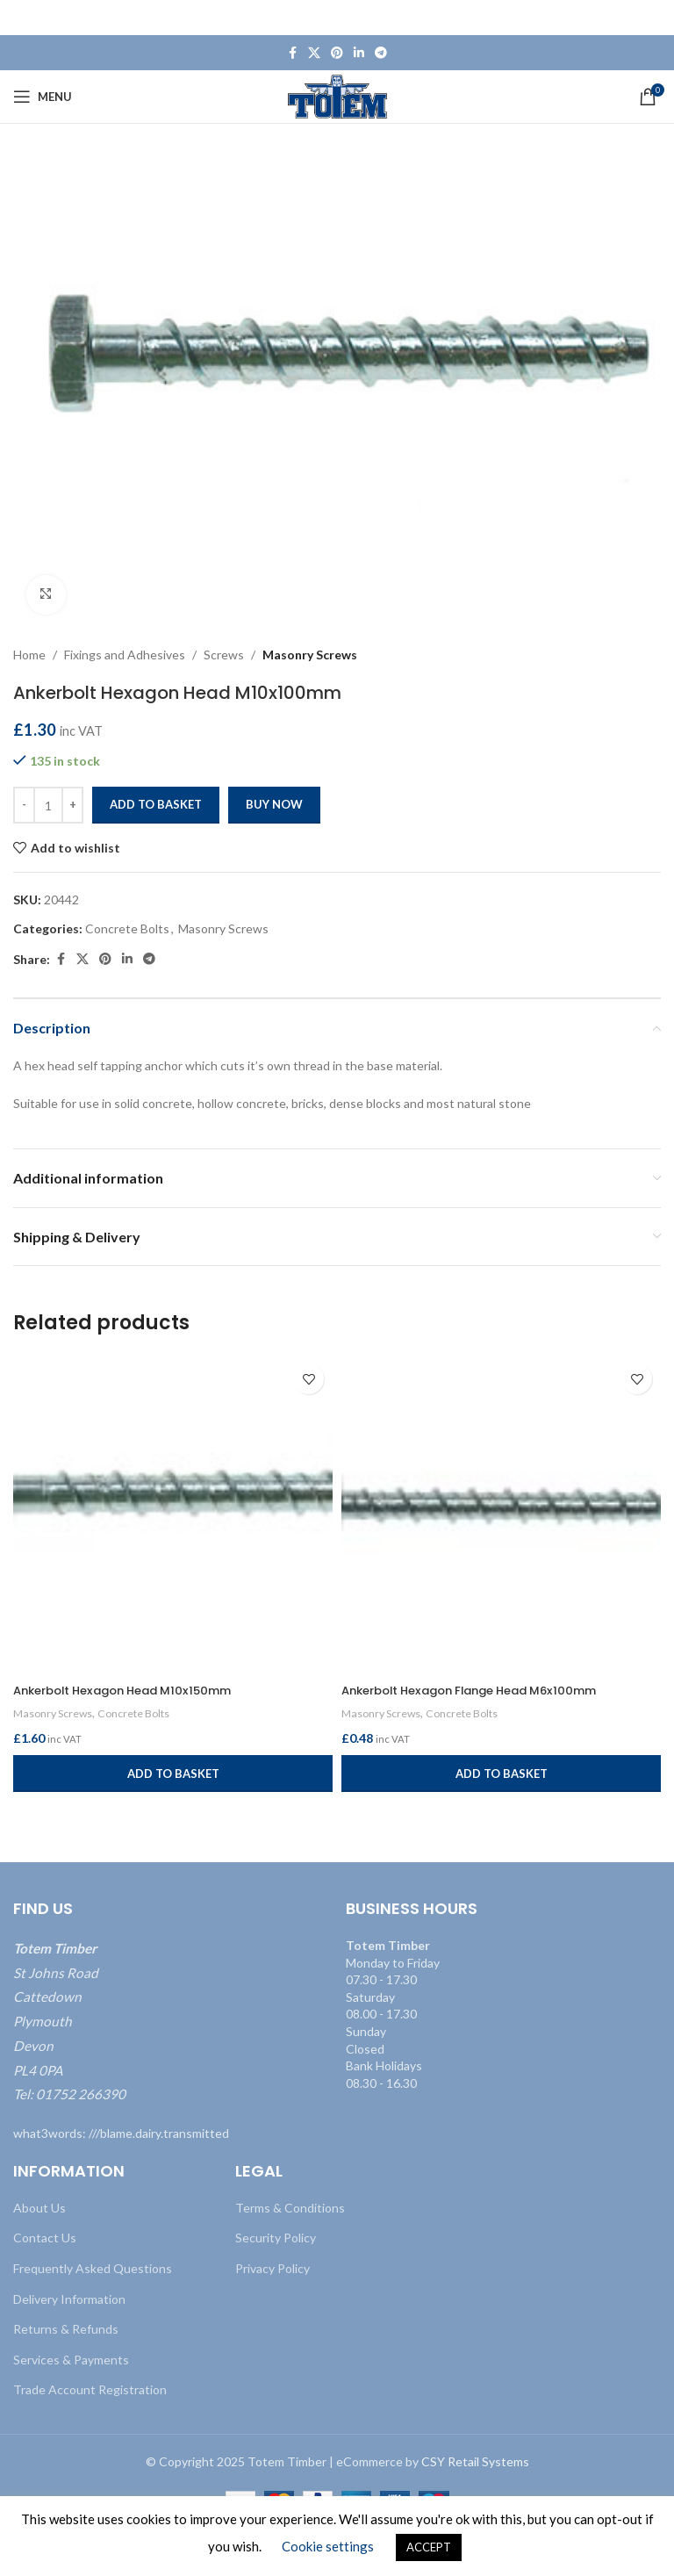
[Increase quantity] (72, 805)
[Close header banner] (652, 17)
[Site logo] (337, 95)
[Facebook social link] (292, 53)
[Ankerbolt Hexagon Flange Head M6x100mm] (501, 1514)
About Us (39, 2207)
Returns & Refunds (65, 2328)
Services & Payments (71, 2359)
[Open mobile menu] (42, 96)
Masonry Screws (309, 654)
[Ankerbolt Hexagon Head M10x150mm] (173, 1514)
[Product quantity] (48, 805)
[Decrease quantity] (24, 805)
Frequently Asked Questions (92, 2268)
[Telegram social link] (380, 53)
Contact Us (44, 2237)
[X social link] (314, 53)
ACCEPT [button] (428, 2547)
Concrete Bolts (127, 927)
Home (29, 654)
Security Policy (275, 2237)
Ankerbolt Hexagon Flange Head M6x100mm (481, 1690)
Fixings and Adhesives (124, 654)
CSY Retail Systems (475, 2461)
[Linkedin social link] (358, 53)
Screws (224, 654)
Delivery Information (69, 2299)
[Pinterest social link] (337, 53)
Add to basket (156, 804)
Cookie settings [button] (328, 2546)
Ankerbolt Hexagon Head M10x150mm (132, 1690)
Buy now (274, 804)
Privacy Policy (272, 2268)
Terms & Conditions (290, 2207)
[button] (173, 1773)
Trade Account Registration (90, 2389)
